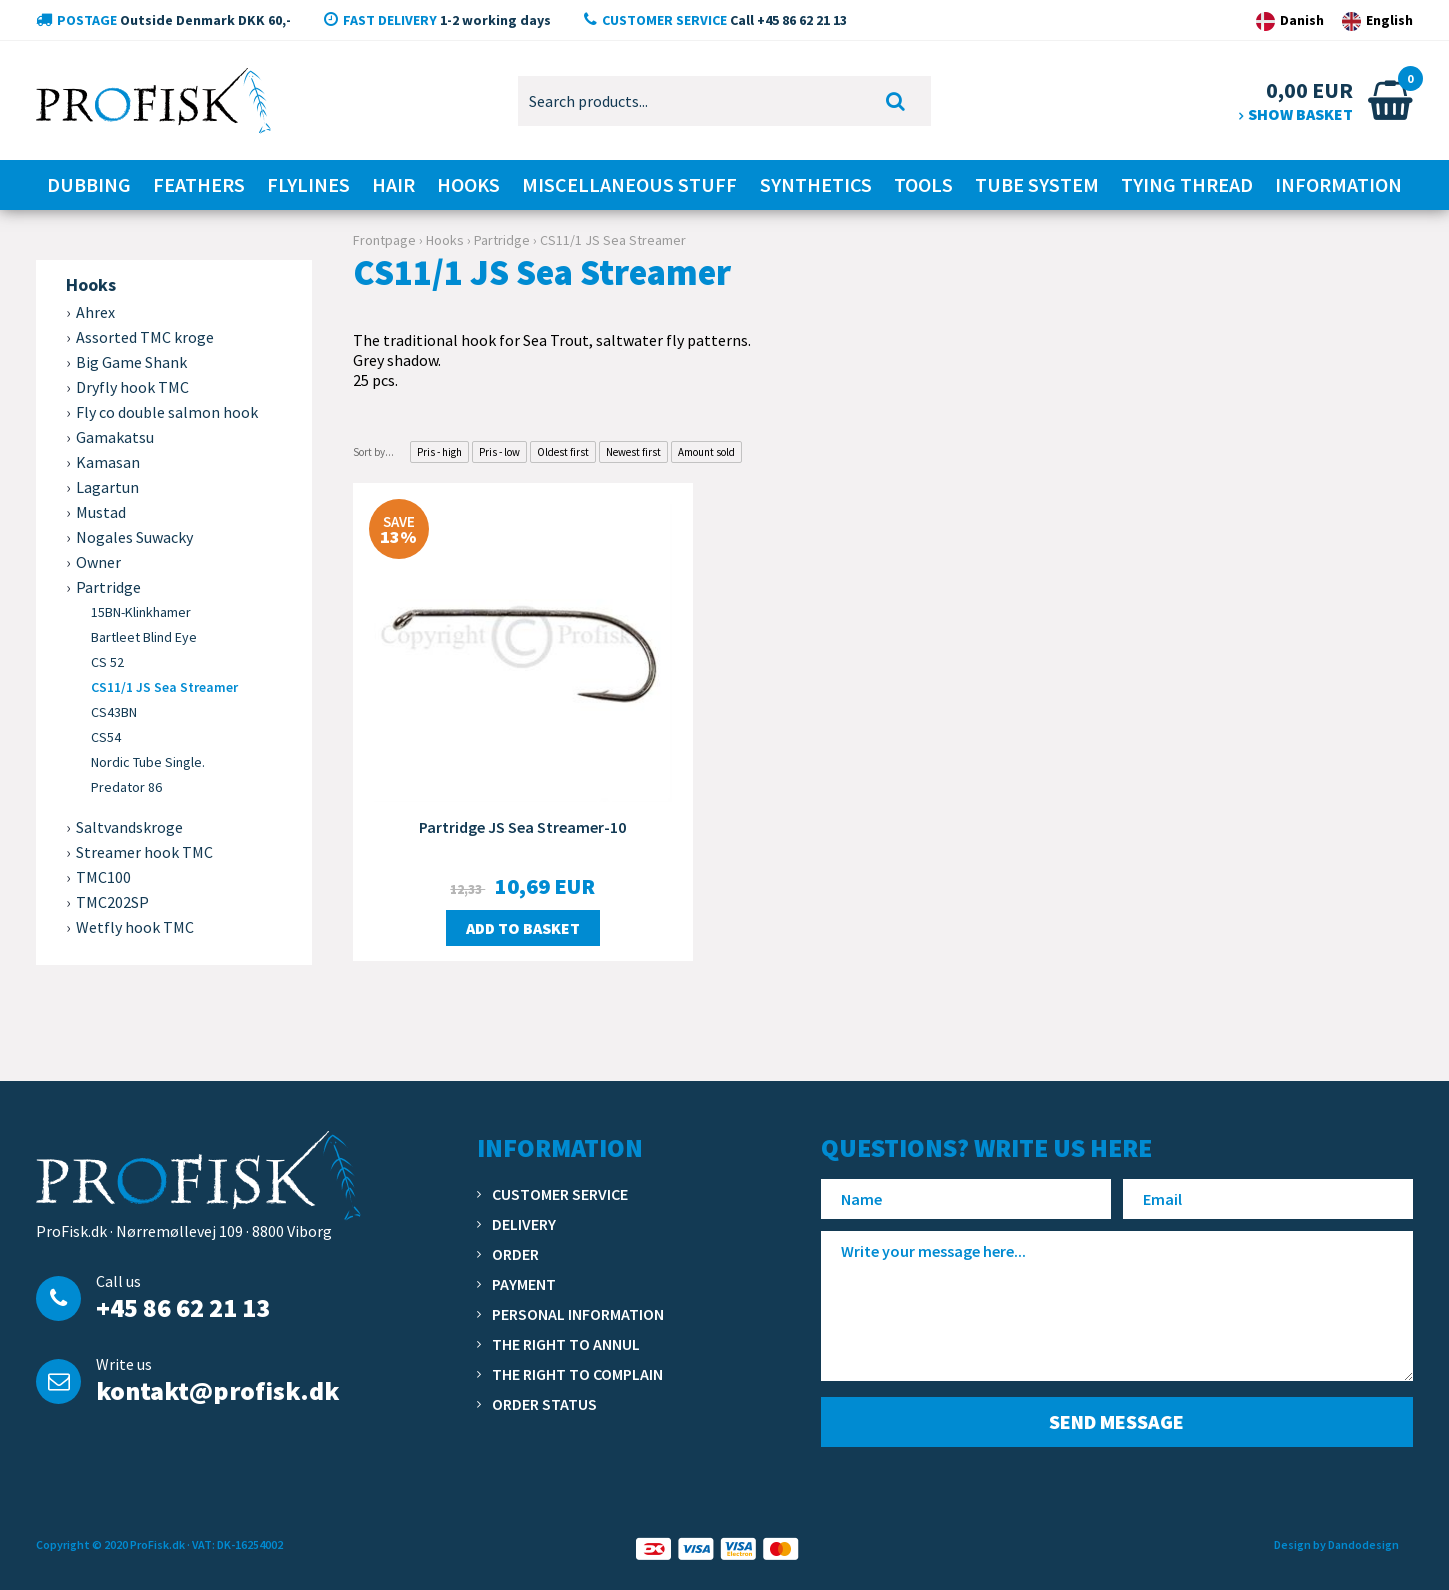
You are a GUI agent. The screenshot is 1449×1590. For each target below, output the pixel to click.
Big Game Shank (131, 362)
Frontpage (384, 240)
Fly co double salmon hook (167, 412)
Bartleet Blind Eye (144, 637)
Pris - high (439, 452)
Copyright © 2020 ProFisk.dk (110, 1544)
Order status (544, 1404)
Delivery (524, 1224)
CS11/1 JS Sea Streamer (164, 687)
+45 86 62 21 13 (183, 1307)
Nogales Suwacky (134, 537)
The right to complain (577, 1374)
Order (515, 1254)
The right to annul (566, 1344)
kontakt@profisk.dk (217, 1390)
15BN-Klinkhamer (141, 612)
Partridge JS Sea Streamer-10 (522, 827)
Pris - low (499, 452)
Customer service (560, 1194)
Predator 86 (126, 787)
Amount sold (706, 452)
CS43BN (114, 712)
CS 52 (107, 662)
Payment (524, 1284)
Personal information (578, 1314)
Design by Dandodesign (1336, 1544)
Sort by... (373, 452)
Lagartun (107, 487)
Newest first (633, 452)
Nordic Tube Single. (148, 762)
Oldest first (563, 452)
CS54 (106, 737)
